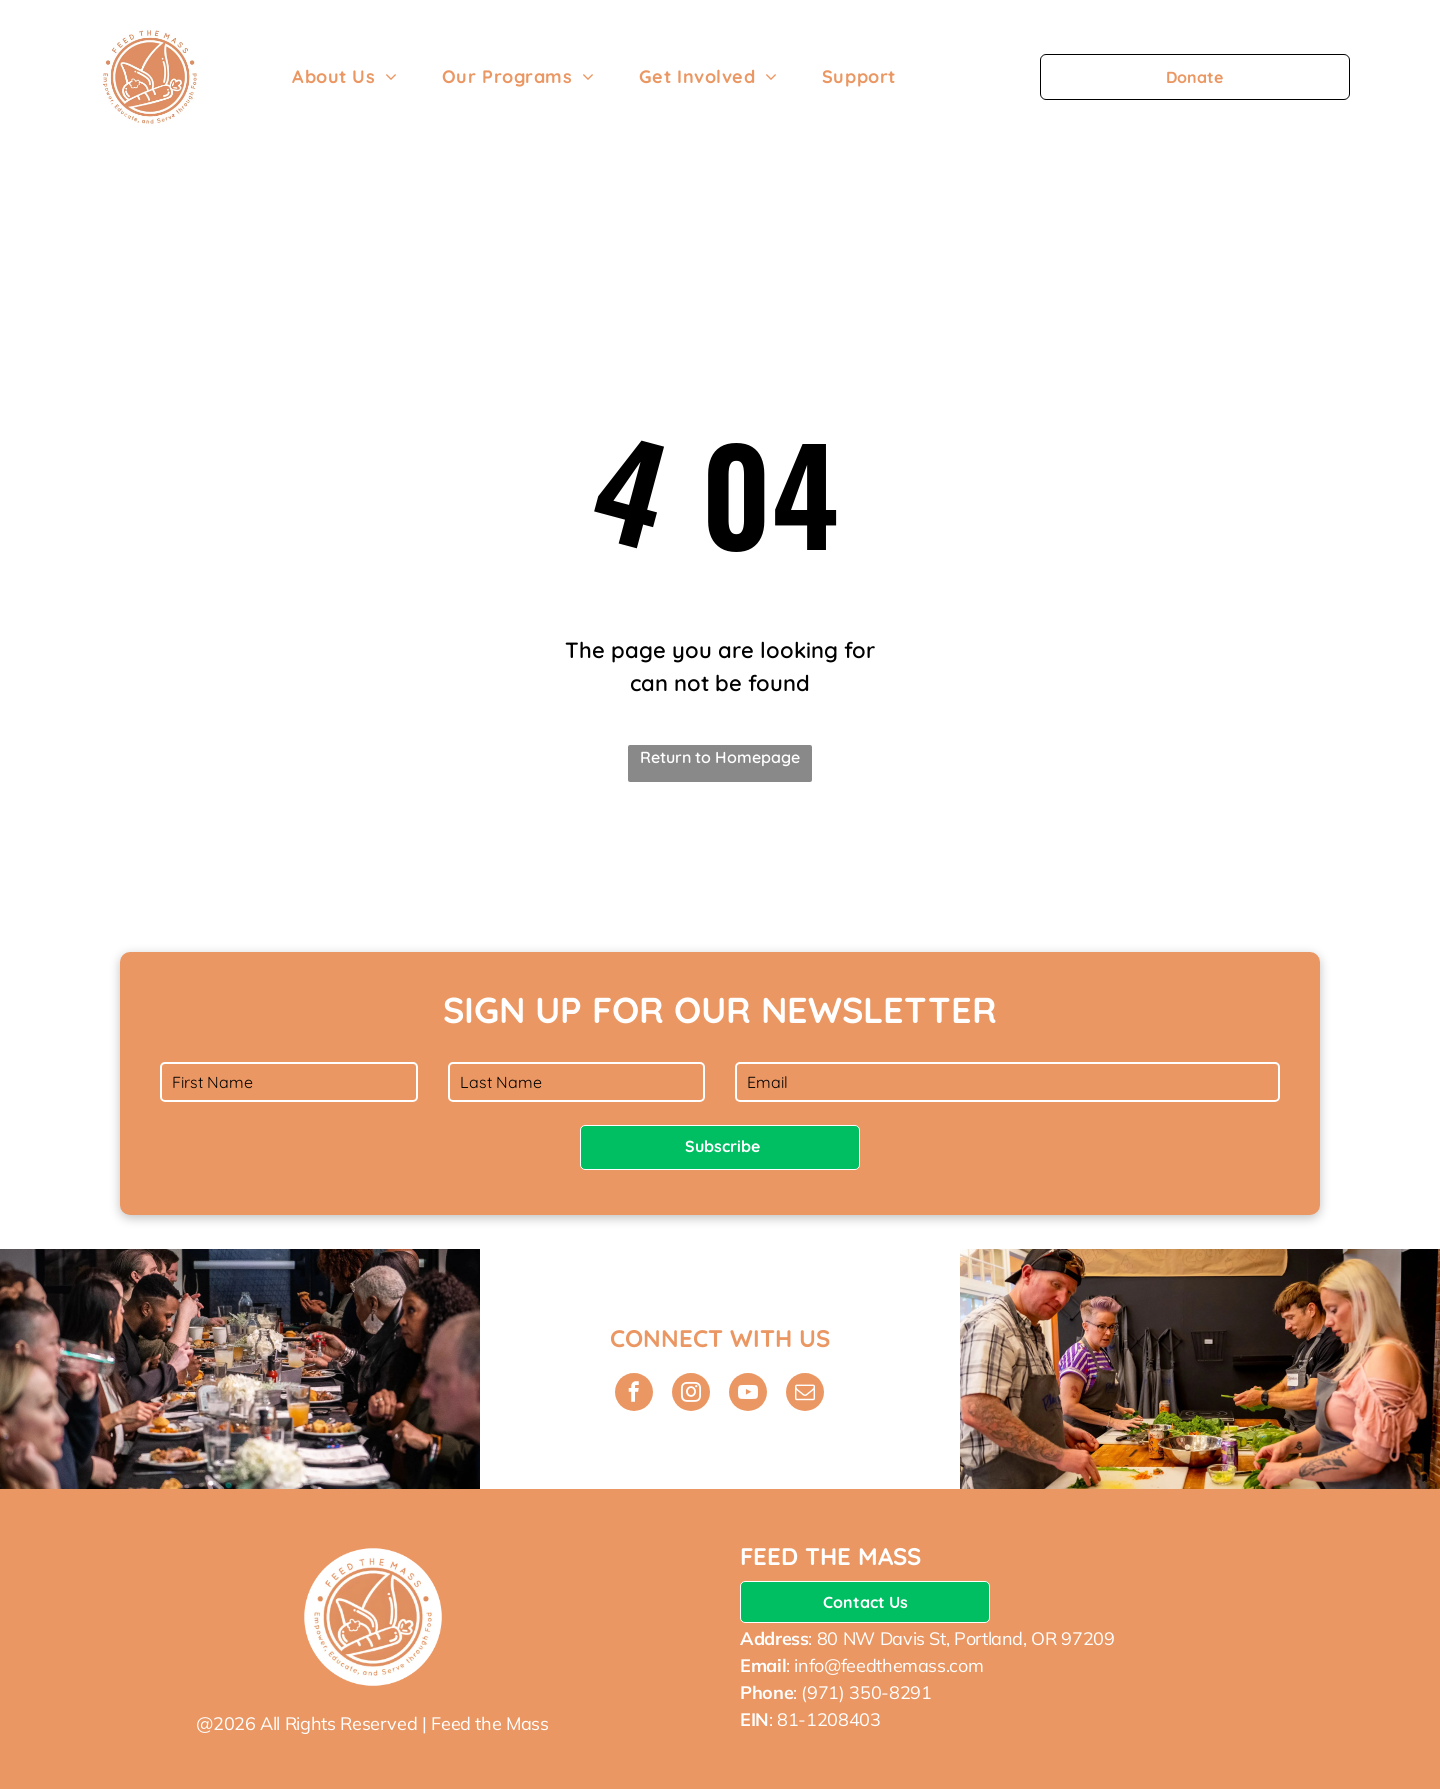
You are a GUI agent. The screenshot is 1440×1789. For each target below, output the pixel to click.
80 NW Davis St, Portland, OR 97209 (966, 1638)
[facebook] (634, 1394)
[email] (805, 1394)
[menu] (1396, 77)
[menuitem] (345, 76)
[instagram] (691, 1394)
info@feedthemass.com (888, 1665)
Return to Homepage (720, 757)
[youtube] (748, 1394)
